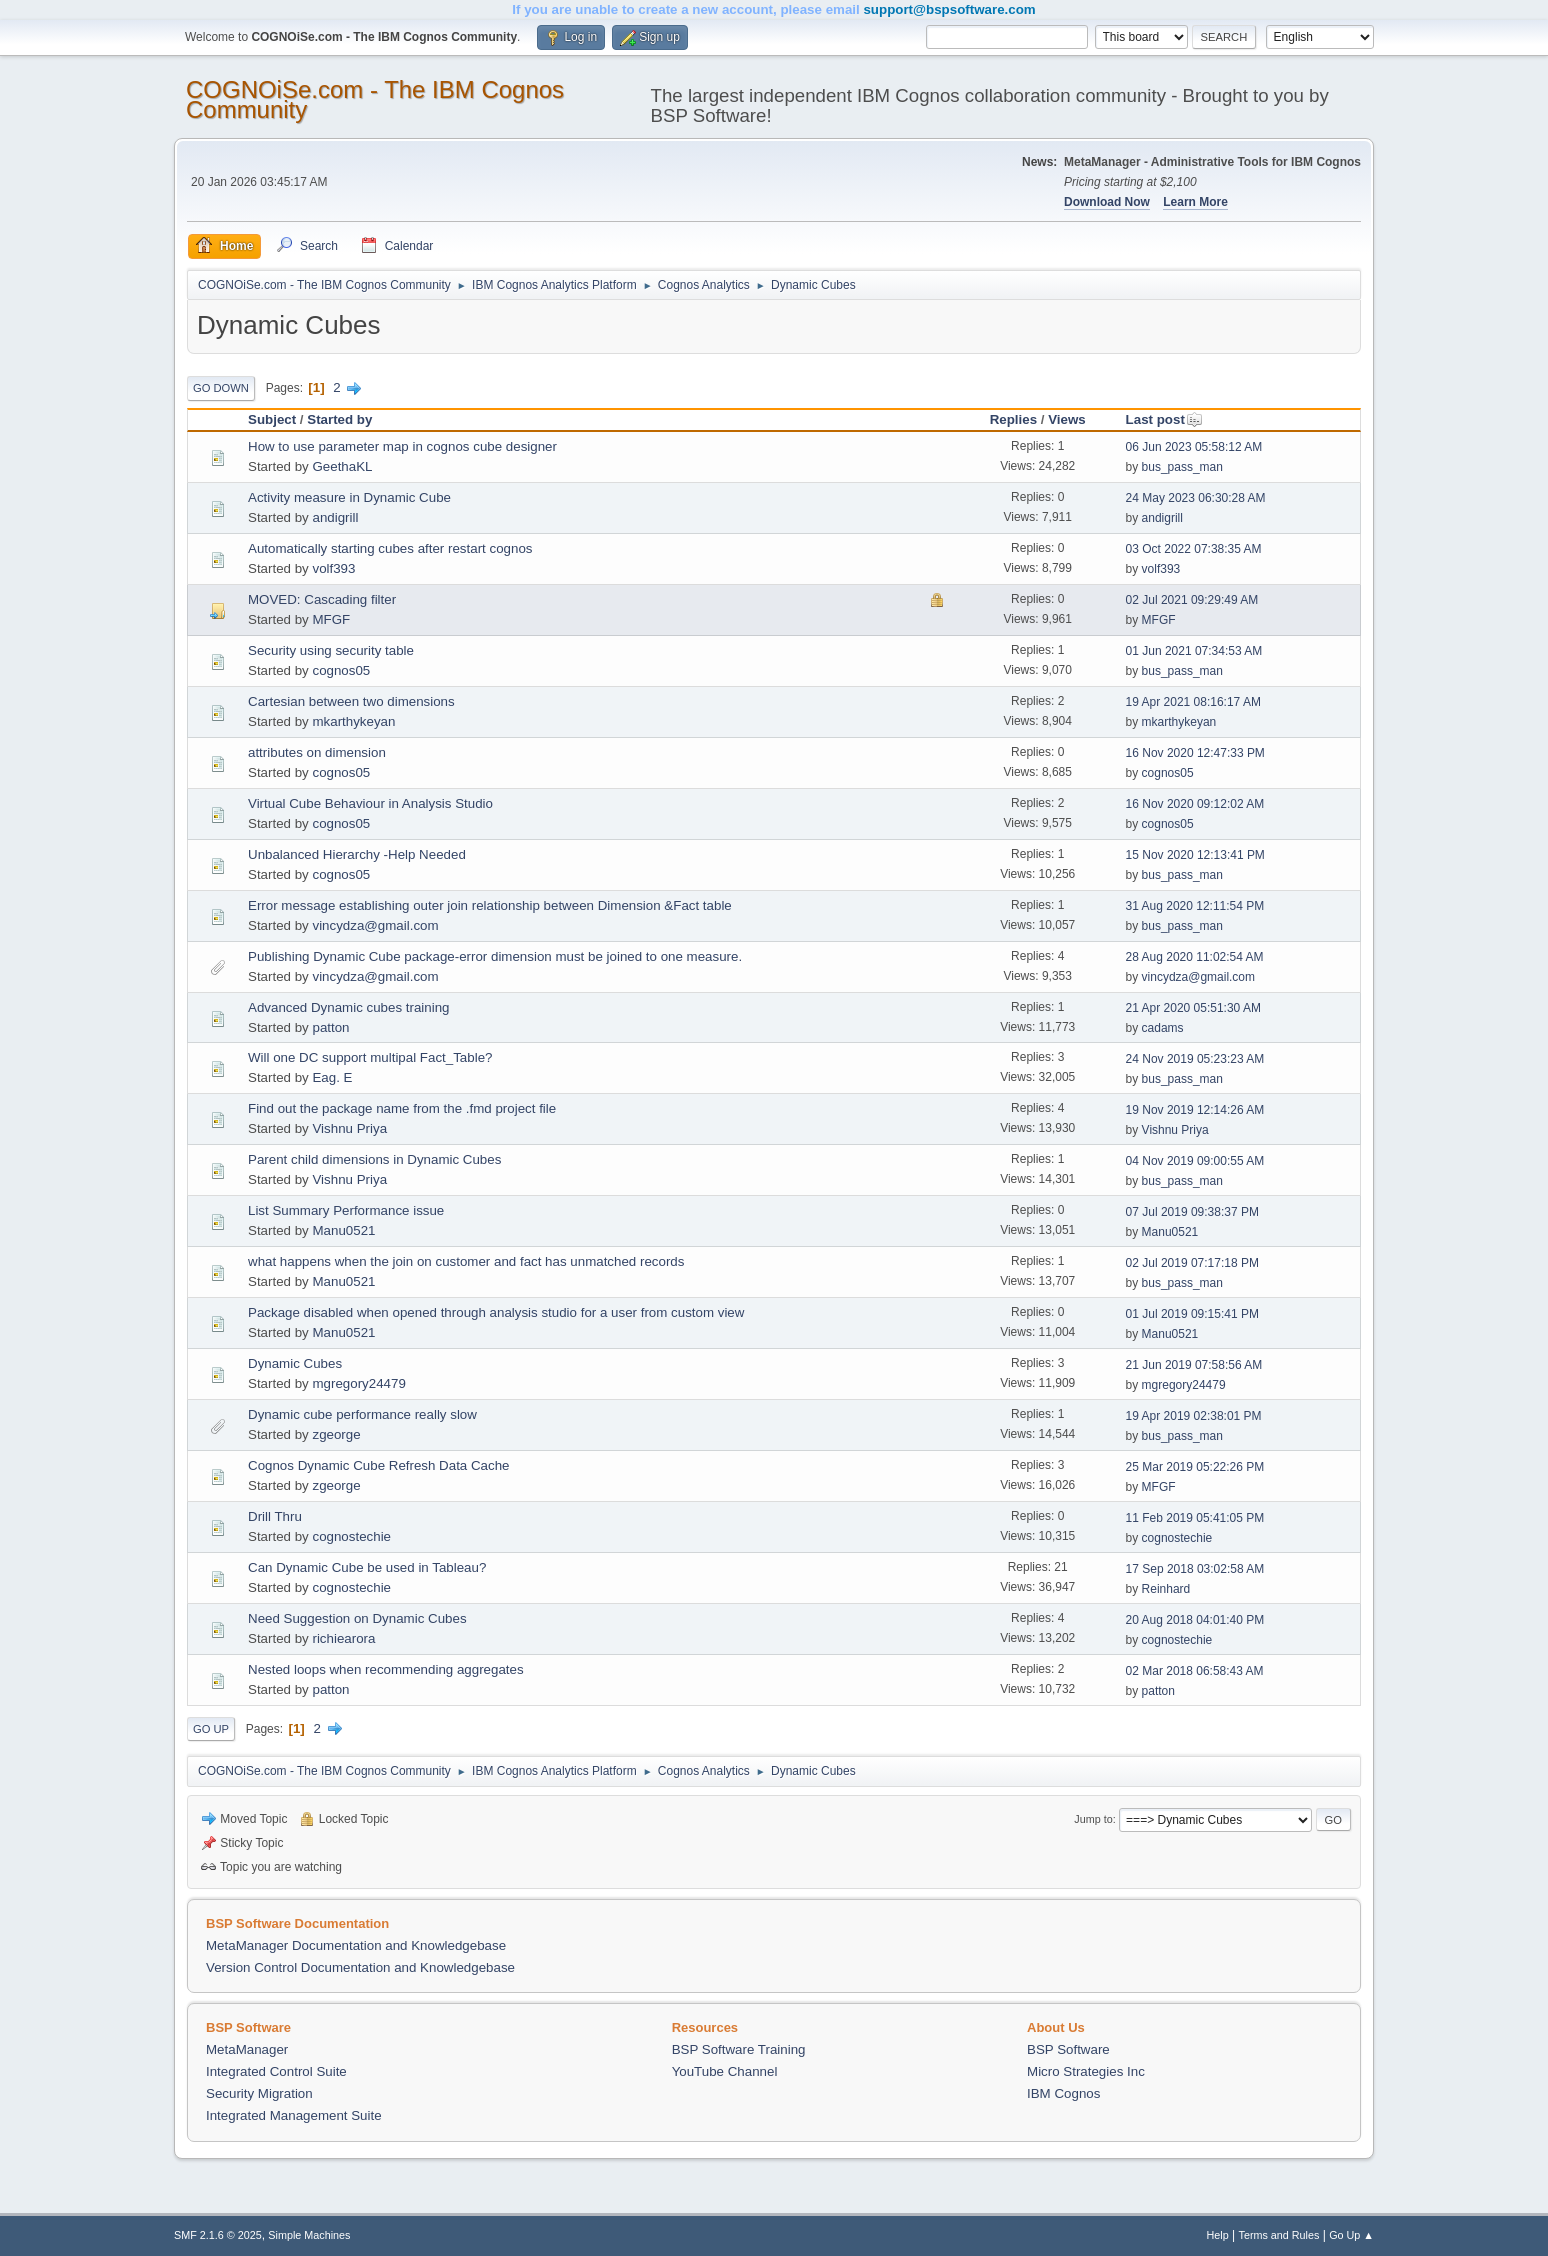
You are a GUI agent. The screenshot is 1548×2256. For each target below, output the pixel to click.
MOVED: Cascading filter (322, 599)
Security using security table (331, 650)
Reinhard (1166, 1589)
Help (1218, 2235)
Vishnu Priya (349, 1128)
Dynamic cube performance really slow (362, 1414)
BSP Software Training (739, 2049)
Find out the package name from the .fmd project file (402, 1108)
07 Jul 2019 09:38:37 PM (1192, 1212)
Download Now (1107, 202)
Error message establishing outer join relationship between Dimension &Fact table (490, 905)
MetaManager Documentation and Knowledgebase (356, 1945)
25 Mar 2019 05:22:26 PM (1195, 1467)
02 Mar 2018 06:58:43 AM (1195, 1671)
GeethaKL (342, 466)
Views (1067, 419)
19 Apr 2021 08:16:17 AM (1193, 702)
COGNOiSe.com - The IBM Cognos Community (375, 99)
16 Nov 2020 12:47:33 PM (1195, 753)
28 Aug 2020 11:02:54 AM (1195, 957)
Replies (1013, 419)
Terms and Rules (1279, 2235)
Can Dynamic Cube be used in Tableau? (367, 1567)
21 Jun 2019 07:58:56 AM (1194, 1365)
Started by (339, 419)
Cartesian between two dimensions (351, 701)
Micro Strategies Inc (1086, 2071)
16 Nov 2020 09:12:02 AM (1195, 804)
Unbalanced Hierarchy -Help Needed (357, 854)
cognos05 (341, 670)
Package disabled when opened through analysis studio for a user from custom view (496, 1312)
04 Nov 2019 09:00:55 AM (1195, 1161)
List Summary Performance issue (346, 1210)
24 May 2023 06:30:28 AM (1196, 498)
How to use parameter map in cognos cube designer (402, 446)
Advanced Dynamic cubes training (349, 1007)
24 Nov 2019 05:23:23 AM (1195, 1059)
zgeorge (336, 1434)
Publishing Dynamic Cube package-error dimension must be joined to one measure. (495, 956)
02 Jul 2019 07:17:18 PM (1192, 1263)
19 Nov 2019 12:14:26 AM (1195, 1110)
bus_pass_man (1182, 467)
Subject (272, 419)
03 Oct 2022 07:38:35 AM (1194, 549)
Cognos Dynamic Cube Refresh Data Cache (379, 1465)
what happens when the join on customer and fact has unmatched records (466, 1261)
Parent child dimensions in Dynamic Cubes (374, 1159)
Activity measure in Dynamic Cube (349, 497)
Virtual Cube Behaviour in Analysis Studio (370, 803)
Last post (1164, 419)
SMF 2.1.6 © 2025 (218, 2235)
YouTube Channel (725, 2071)
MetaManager (247, 2049)
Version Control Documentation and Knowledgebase (360, 1967)
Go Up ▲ (1351, 2235)
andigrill (335, 517)
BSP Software (1068, 2049)
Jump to (1093, 1819)
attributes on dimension (317, 752)
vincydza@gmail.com (375, 925)
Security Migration (259, 2093)
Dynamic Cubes (295, 1363)
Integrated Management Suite (294, 2115)
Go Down (221, 388)
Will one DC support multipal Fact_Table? (370, 1057)
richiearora (343, 1638)
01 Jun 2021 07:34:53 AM (1194, 651)
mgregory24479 (358, 1383)
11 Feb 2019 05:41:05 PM (1195, 1518)
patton (330, 1027)
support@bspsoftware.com (949, 9)
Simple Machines (309, 2235)
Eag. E (332, 1077)
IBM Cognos (1063, 2093)
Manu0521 (343, 1230)
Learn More (1195, 202)
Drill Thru (275, 1516)
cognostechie (351, 1536)
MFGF (331, 619)
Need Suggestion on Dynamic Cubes (357, 1618)
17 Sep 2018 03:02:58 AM (1195, 1569)
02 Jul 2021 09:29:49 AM (1192, 600)
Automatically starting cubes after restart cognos (390, 548)
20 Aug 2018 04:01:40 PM (1195, 1620)
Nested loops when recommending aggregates (386, 1669)
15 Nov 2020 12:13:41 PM (1195, 855)
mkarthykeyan (353, 721)
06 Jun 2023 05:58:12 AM (1194, 447)
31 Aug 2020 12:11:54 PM (1195, 906)
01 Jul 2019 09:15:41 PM (1192, 1314)
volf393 (333, 568)
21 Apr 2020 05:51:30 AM (1193, 1008)
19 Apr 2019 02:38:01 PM (1194, 1416)
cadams (1163, 1028)
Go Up (211, 1729)
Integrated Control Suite (276, 2071)
